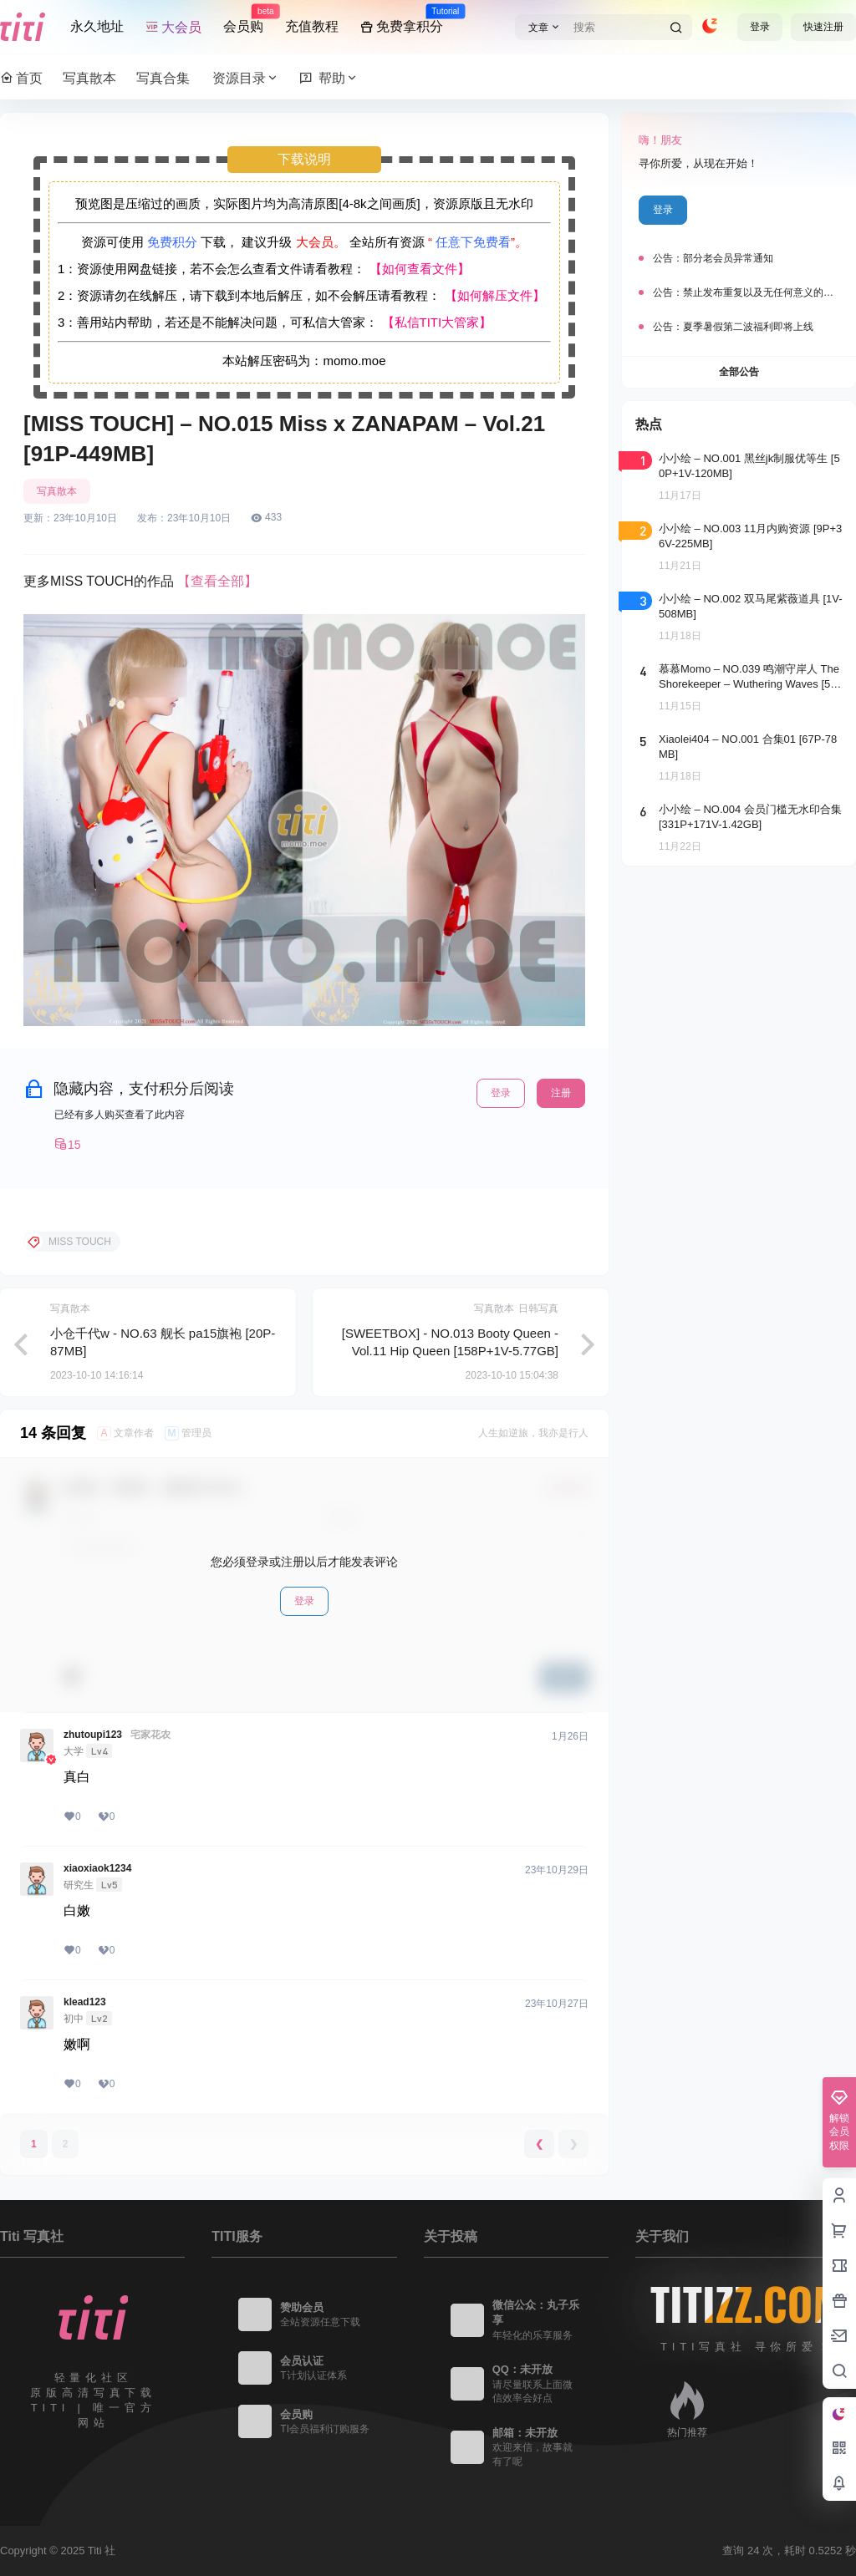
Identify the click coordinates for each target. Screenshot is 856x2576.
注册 (561, 1093)
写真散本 (57, 491)
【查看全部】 (217, 581)
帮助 (329, 78)
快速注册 (823, 27)
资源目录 (245, 78)
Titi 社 (99, 2550)
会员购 (243, 19)
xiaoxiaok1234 (97, 1868)
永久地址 (97, 26)
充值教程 (312, 26)
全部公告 (739, 372)
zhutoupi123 (93, 1735)
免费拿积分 (401, 19)
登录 (760, 27)
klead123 (85, 2002)
